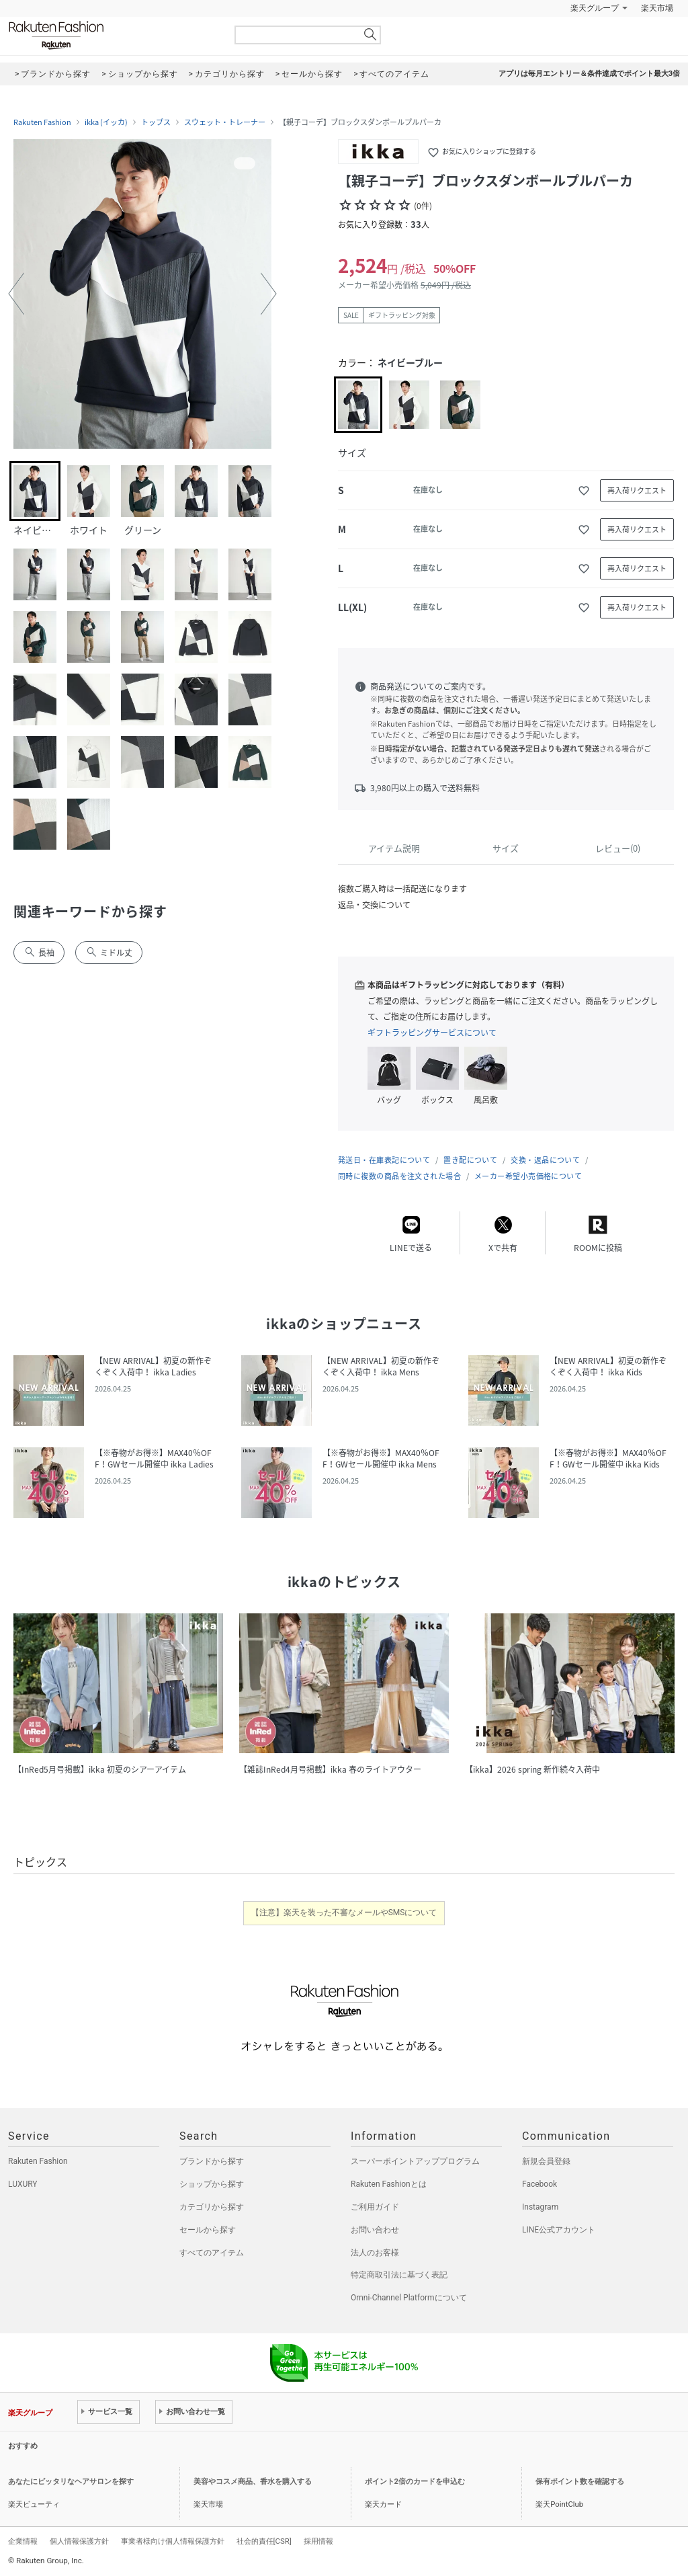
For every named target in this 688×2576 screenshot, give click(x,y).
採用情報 (318, 2541)
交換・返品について (545, 1160)
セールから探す (207, 2230)
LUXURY (23, 2184)
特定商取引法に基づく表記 (399, 2275)
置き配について (470, 1160)
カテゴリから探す (211, 2207)
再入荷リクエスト (636, 490)
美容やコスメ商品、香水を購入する (253, 2481)
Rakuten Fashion (112, 35)
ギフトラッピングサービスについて (432, 1033)
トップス (156, 122)
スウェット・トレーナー (224, 122)
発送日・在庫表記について (384, 1160)
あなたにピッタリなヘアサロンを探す (71, 2481)
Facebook (539, 2184)
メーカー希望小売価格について (528, 1176)
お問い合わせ (375, 2230)
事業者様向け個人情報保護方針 (172, 2541)
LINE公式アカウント (558, 2230)
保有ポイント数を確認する (579, 2481)
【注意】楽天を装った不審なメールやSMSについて (344, 1912)
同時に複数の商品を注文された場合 (399, 1176)
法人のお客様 (375, 2252)
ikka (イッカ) (106, 122)
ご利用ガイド (375, 2207)
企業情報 (23, 2541)
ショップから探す (211, 2184)
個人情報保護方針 (79, 2541)
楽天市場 (657, 8)
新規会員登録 (546, 2161)
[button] (16, 293)
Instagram (540, 2207)
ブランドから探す (211, 2161)
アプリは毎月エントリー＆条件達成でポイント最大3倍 (589, 73)
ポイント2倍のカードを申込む (415, 2481)
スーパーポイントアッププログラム (415, 2161)
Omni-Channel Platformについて (409, 2297)
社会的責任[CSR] (264, 2541)
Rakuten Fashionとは (389, 2184)
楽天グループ (594, 8)
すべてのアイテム (211, 2252)
